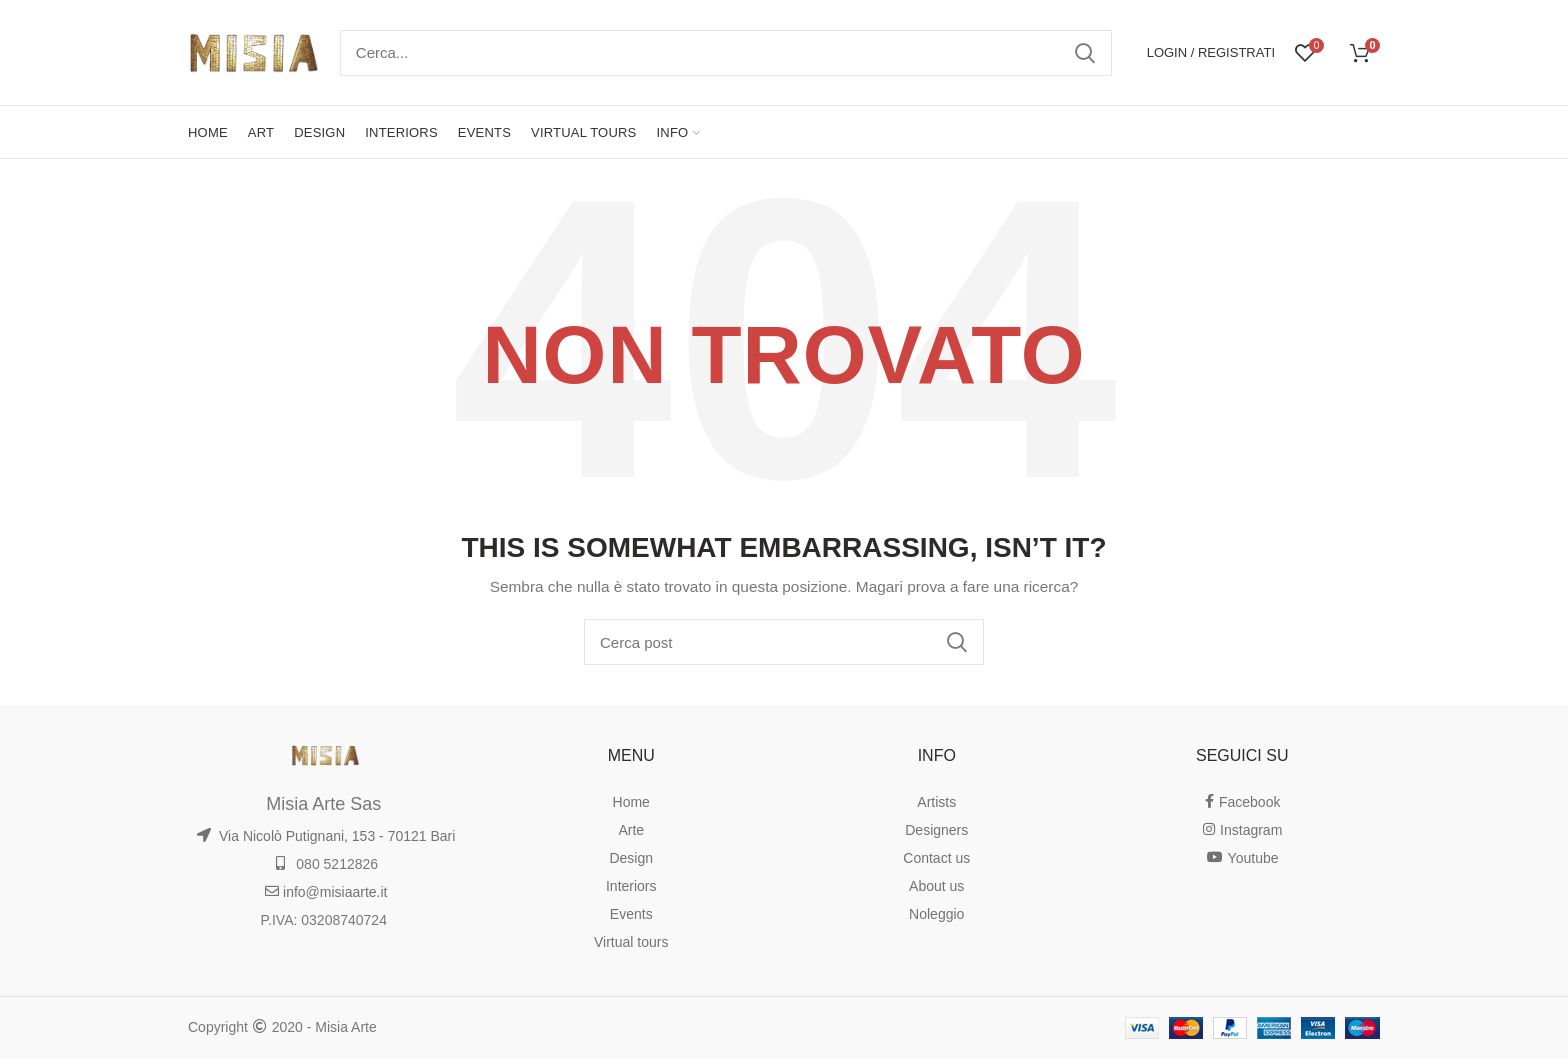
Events (631, 914)
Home (631, 802)
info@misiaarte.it (325, 892)
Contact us (936, 858)
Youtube (1242, 858)
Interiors (631, 886)
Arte (631, 830)
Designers (936, 830)
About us (936, 886)
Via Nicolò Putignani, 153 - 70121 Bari (325, 836)
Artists (936, 802)
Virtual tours (631, 942)
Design (631, 858)
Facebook (1242, 802)
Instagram (1242, 830)
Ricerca (1085, 53)
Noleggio (936, 914)
